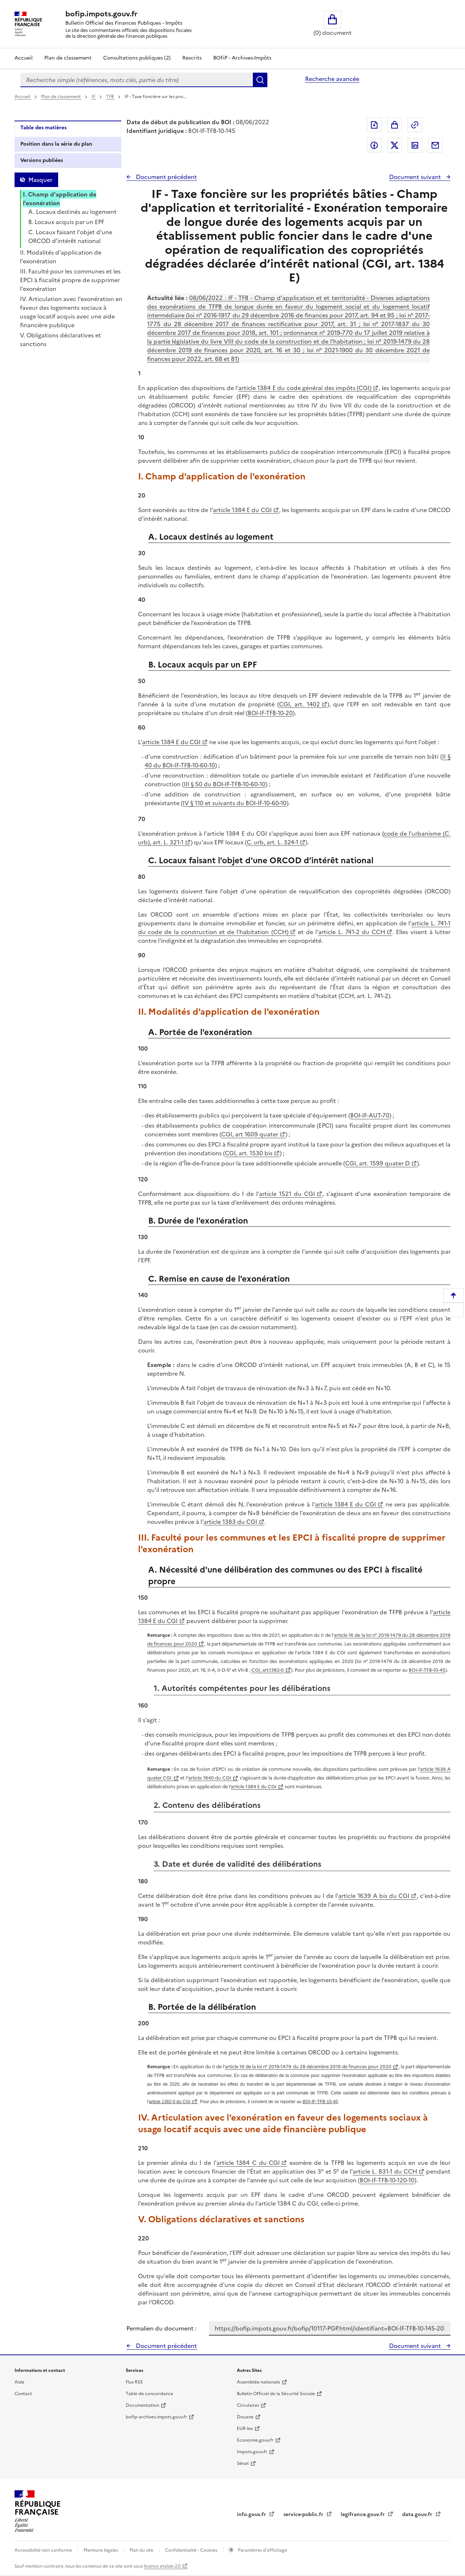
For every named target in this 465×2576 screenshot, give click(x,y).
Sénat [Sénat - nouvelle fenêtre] (243, 2463)
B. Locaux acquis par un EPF (66, 222)
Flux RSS (134, 2382)
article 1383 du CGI (230, 1521)
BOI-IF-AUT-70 (369, 1115)
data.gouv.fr (418, 2514)
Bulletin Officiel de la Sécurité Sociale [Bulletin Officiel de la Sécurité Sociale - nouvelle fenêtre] (276, 2393)
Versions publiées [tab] (41, 160)
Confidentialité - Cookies (191, 2550)
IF (94, 96)
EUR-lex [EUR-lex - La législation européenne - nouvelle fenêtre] (245, 2428)
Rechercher (260, 80)
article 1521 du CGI (287, 1193)
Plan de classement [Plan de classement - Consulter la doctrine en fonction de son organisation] (68, 58)
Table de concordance (149, 2393)
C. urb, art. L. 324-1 (272, 842)
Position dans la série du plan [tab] (56, 144)
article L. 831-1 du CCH (385, 2171)
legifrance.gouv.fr (363, 2514)
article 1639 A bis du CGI (373, 1895)
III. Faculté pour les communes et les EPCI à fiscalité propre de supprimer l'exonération (70, 280)
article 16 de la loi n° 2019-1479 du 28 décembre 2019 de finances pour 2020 (308, 2066)
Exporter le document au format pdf (374, 125)
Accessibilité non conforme (44, 2550)
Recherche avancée (332, 78)
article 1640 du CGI (209, 1777)
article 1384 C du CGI (248, 2162)
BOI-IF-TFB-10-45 (427, 1670)
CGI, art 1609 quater (249, 1134)
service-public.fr (304, 2514)
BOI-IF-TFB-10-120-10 (387, 2180)
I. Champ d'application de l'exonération (59, 198)
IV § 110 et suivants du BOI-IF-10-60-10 (235, 803)
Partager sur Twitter (394, 145)
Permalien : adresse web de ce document (415, 125)
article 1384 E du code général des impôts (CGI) (304, 388)
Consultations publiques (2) (137, 58)
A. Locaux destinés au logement (72, 211)
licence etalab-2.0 (162, 2566)
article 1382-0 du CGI (169, 2101)
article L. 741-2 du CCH (351, 932)
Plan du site (142, 2550)
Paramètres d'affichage (262, 2550)
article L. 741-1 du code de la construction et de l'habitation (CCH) (294, 927)
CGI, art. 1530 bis (248, 1153)
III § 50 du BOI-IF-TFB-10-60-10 (225, 784)
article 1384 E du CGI (242, 510)
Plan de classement (61, 96)
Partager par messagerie (435, 145)
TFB (110, 96)
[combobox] (136, 80)
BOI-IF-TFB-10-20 (270, 713)
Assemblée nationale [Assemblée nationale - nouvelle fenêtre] (258, 2382)
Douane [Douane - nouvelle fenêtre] (245, 2417)
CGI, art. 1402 (299, 704)
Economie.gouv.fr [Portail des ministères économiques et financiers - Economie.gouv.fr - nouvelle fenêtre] (255, 2440)
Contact (23, 2393)
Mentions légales (101, 2550)
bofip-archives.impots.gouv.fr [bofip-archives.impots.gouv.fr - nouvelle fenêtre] (156, 2417)
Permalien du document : (161, 2328)
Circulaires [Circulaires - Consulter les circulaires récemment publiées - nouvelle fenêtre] (248, 2405)
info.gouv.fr (252, 2514)
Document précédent (165, 177)
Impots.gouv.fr (252, 2452)
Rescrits (192, 58)
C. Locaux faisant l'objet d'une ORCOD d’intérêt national (70, 236)
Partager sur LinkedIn (415, 145)
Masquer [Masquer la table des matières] (40, 179)
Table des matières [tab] (43, 127)
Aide (19, 2382)
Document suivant (415, 177)
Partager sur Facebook (374, 145)
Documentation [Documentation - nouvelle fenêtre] (142, 2405)
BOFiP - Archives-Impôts (242, 58)
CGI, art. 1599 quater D (377, 1163)
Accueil (24, 58)
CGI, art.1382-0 (267, 1670)
